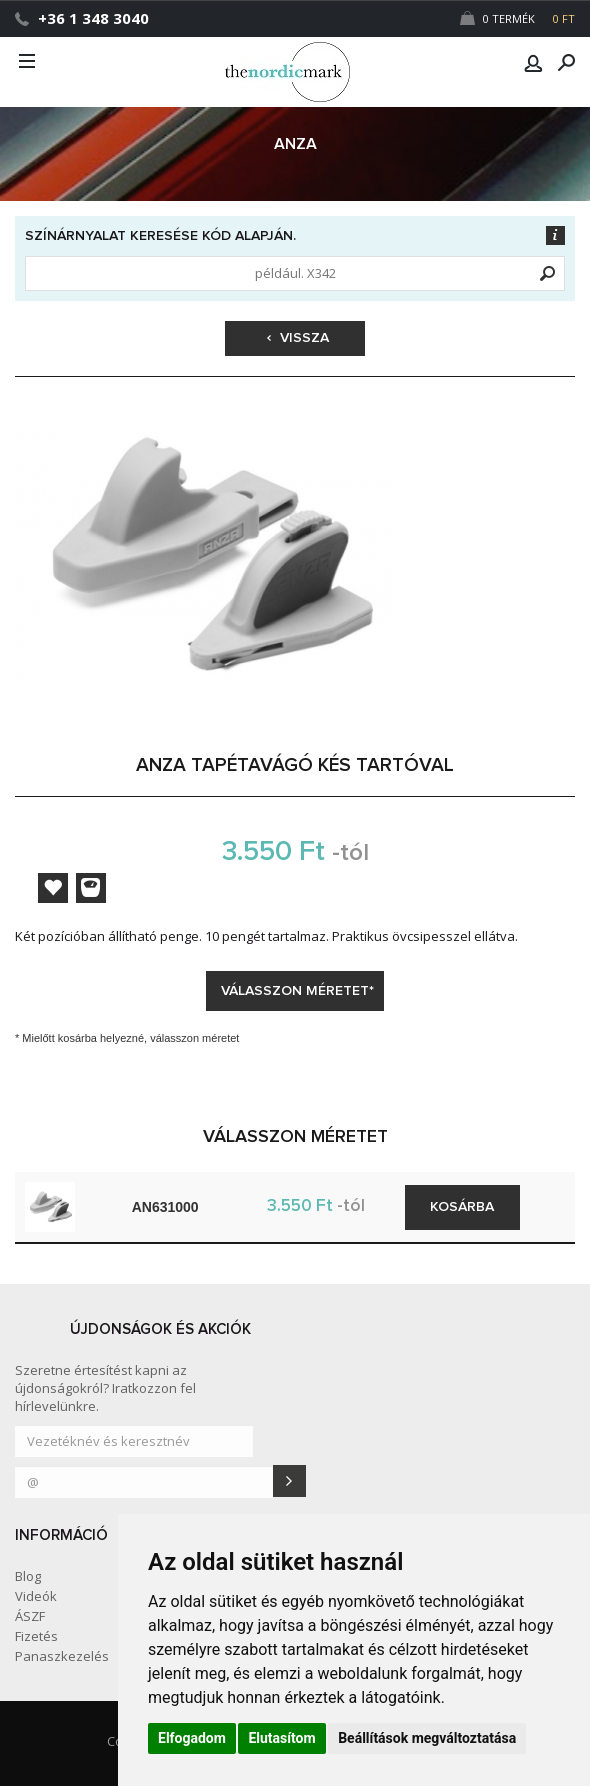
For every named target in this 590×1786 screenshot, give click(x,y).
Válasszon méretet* (297, 991)
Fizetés (36, 1636)
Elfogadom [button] (192, 1738)
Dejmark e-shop (295, 72)
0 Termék (517, 18)
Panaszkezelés (62, 1656)
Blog (28, 1576)
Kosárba (462, 1207)
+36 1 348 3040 (93, 18)
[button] (533, 63)
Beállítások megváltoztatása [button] (427, 1738)
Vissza (298, 338)
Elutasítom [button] (281, 1738)
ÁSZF (30, 1616)
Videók (36, 1596)
